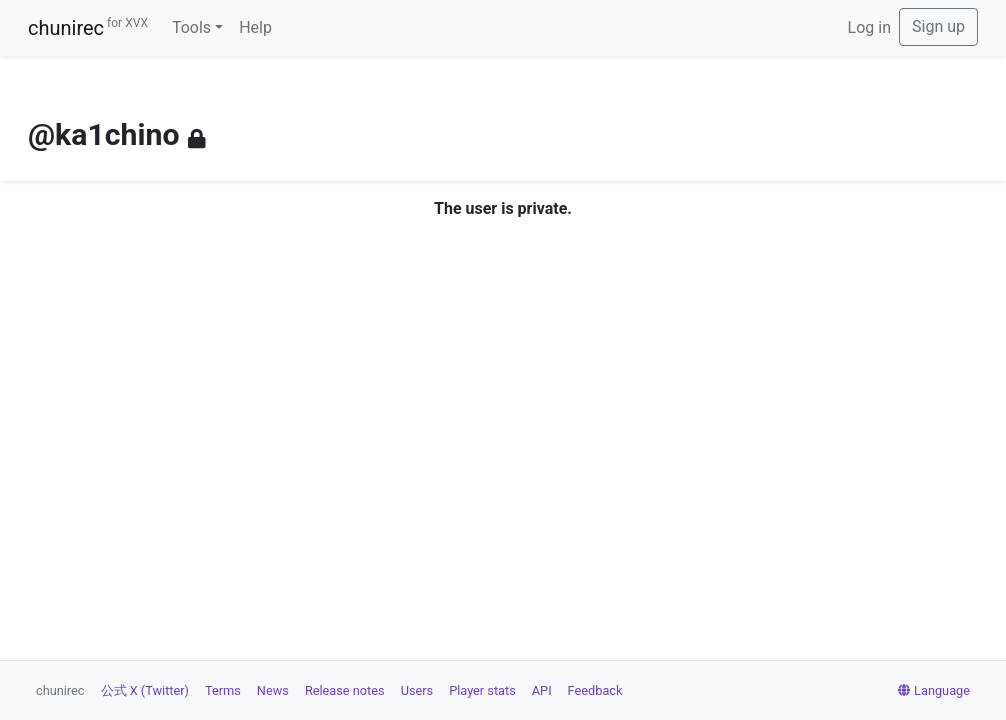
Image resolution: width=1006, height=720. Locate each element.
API (542, 690)
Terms (223, 690)
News (273, 690)
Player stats (482, 690)
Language (934, 690)
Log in (869, 27)
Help (255, 27)
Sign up (938, 26)
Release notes (345, 690)
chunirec (88, 28)
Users (417, 690)
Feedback (595, 690)
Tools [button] (191, 27)
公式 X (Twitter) (145, 690)
